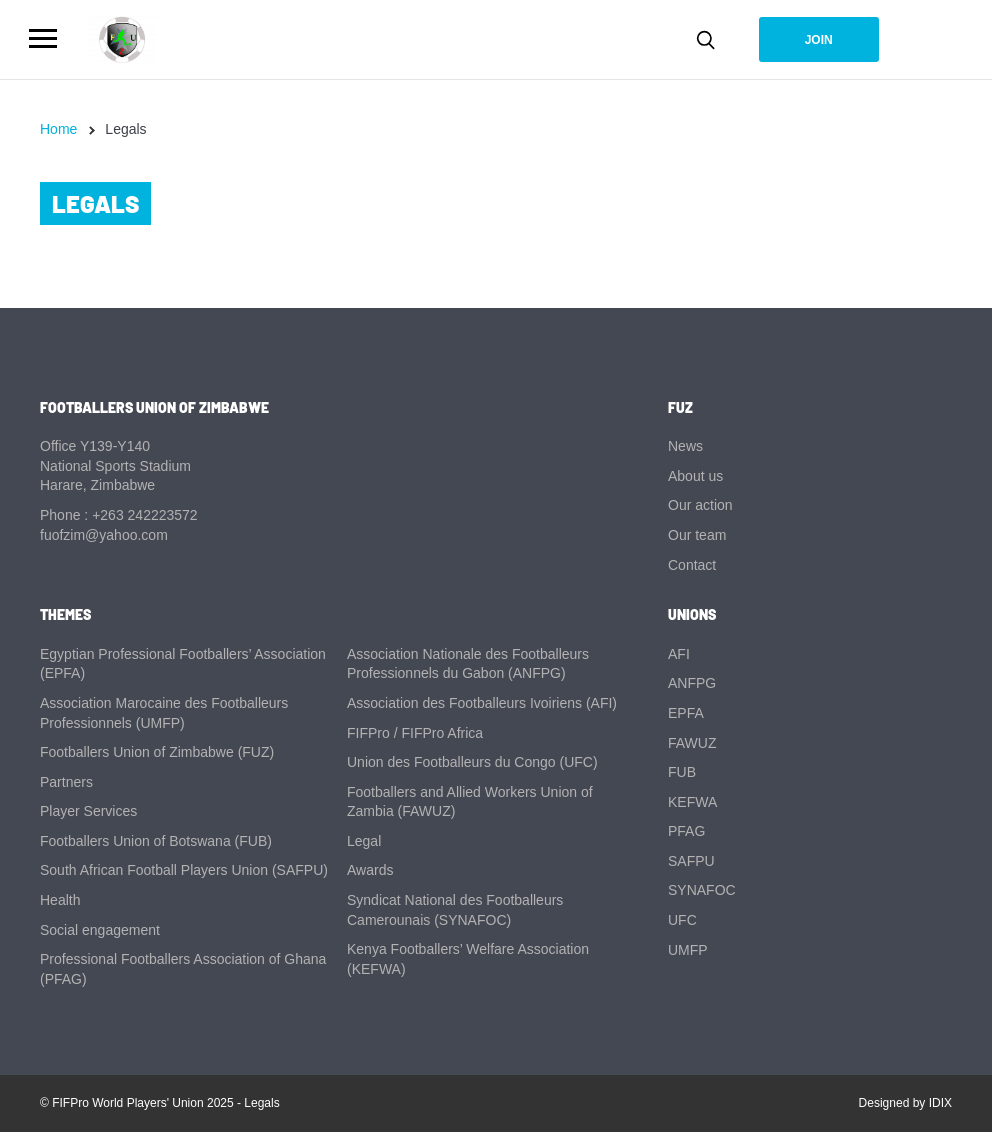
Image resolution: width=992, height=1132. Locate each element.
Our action (700, 505)
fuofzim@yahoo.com (104, 535)
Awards (370, 870)
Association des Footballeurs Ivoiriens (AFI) (482, 703)
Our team (697, 535)
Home (58, 129)
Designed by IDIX (905, 1103)
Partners (66, 782)
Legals (261, 1103)
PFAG (686, 831)
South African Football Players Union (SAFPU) (184, 870)
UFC (682, 920)
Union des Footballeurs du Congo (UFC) (472, 762)
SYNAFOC (702, 890)
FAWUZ (692, 743)
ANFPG (692, 683)
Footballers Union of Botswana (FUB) (156, 841)
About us (695, 476)
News (685, 446)
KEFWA (692, 802)
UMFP (688, 950)
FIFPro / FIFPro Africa (415, 733)
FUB (682, 772)
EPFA (686, 713)
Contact (692, 565)
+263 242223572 (145, 515)
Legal (364, 841)
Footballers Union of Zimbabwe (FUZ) (157, 752)
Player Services (88, 811)
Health (60, 900)
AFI (679, 654)
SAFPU (691, 861)
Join (819, 40)
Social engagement (100, 930)
